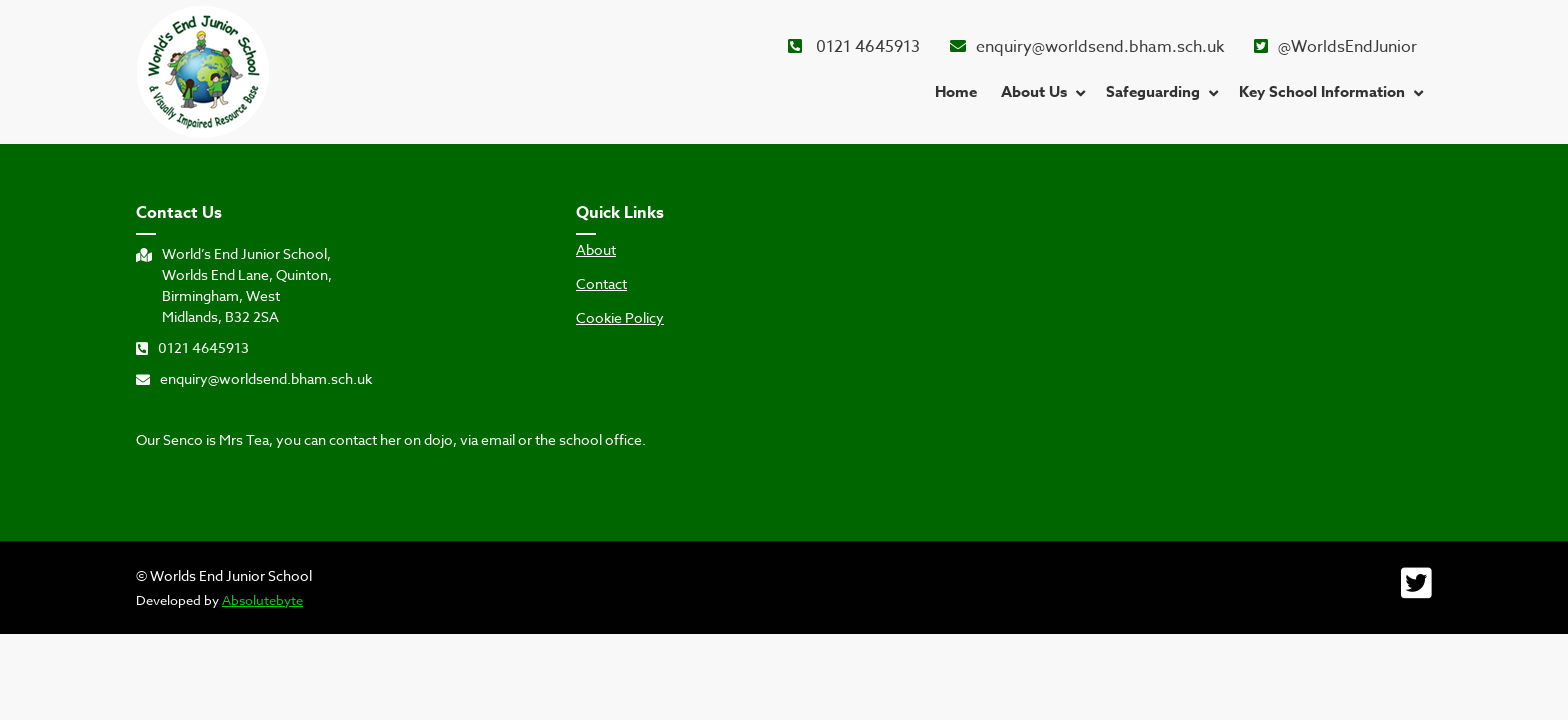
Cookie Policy (620, 318)
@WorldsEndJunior (1335, 47)
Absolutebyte (262, 600)
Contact (601, 284)
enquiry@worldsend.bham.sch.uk (1087, 47)
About (596, 250)
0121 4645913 (854, 47)
